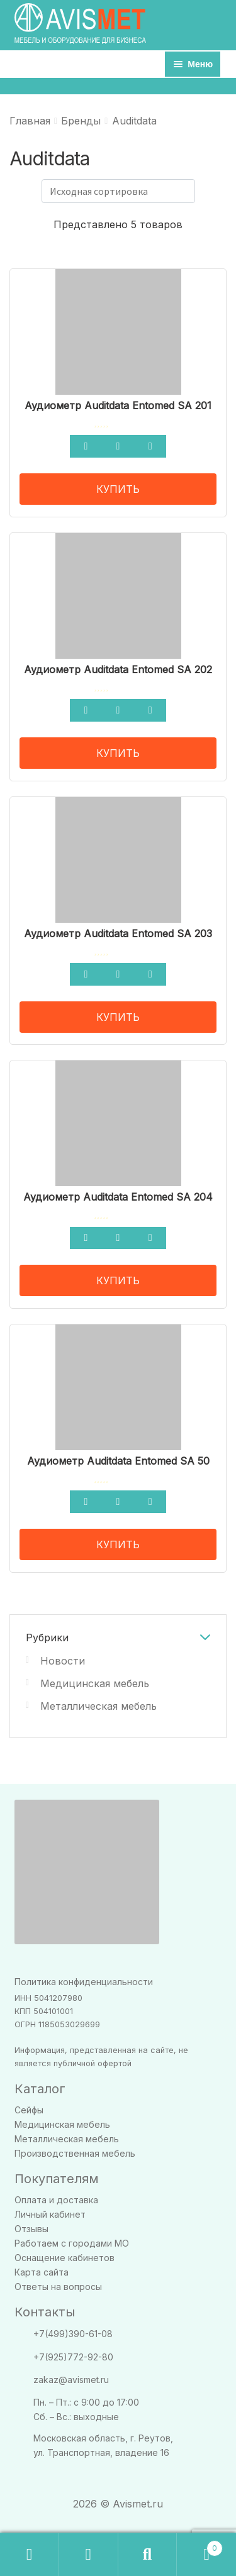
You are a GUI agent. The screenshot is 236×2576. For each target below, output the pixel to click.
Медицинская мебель (94, 1683)
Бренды (81, 120)
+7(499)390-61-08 (73, 2333)
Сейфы (28, 2110)
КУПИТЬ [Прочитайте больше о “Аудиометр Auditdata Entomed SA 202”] (118, 753)
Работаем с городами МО (71, 2243)
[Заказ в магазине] (118, 191)
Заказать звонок (29, 2554)
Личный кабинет (50, 2214)
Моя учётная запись (88, 2554)
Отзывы (31, 2228)
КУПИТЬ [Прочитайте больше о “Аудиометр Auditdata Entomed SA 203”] (118, 1017)
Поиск (147, 2554)
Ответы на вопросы (58, 2286)
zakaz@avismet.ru (71, 2379)
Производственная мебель (74, 2153)
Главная (29, 120)
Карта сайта (41, 2272)
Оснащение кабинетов (64, 2257)
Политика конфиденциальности (83, 1981)
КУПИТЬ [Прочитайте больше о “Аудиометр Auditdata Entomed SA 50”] (118, 1544)
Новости (62, 1660)
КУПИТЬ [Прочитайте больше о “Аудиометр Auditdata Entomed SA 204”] (118, 1280)
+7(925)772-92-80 (73, 2357)
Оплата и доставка (56, 2199)
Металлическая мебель (98, 1706)
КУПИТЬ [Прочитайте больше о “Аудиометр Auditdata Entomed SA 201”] (118, 489)
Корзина (200, 2546)
